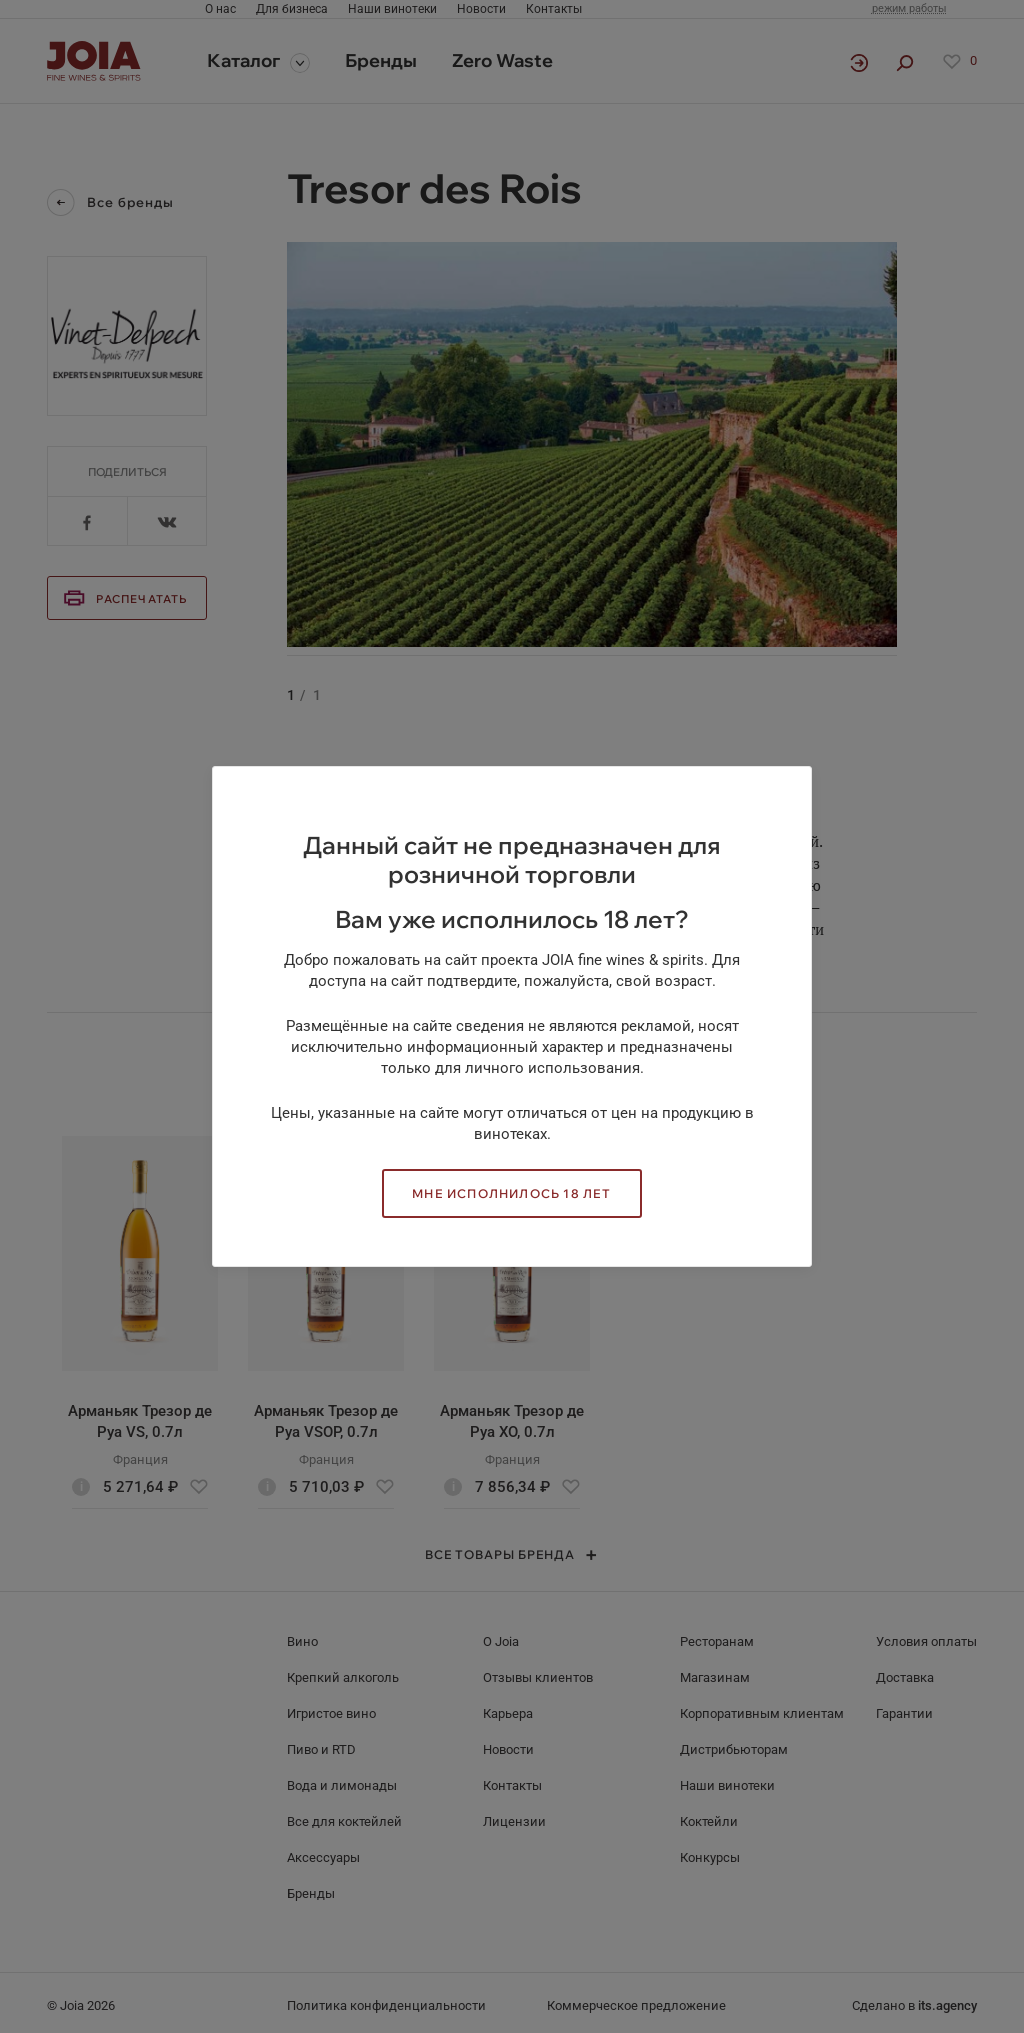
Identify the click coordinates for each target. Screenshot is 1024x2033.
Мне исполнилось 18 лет (511, 1193)
